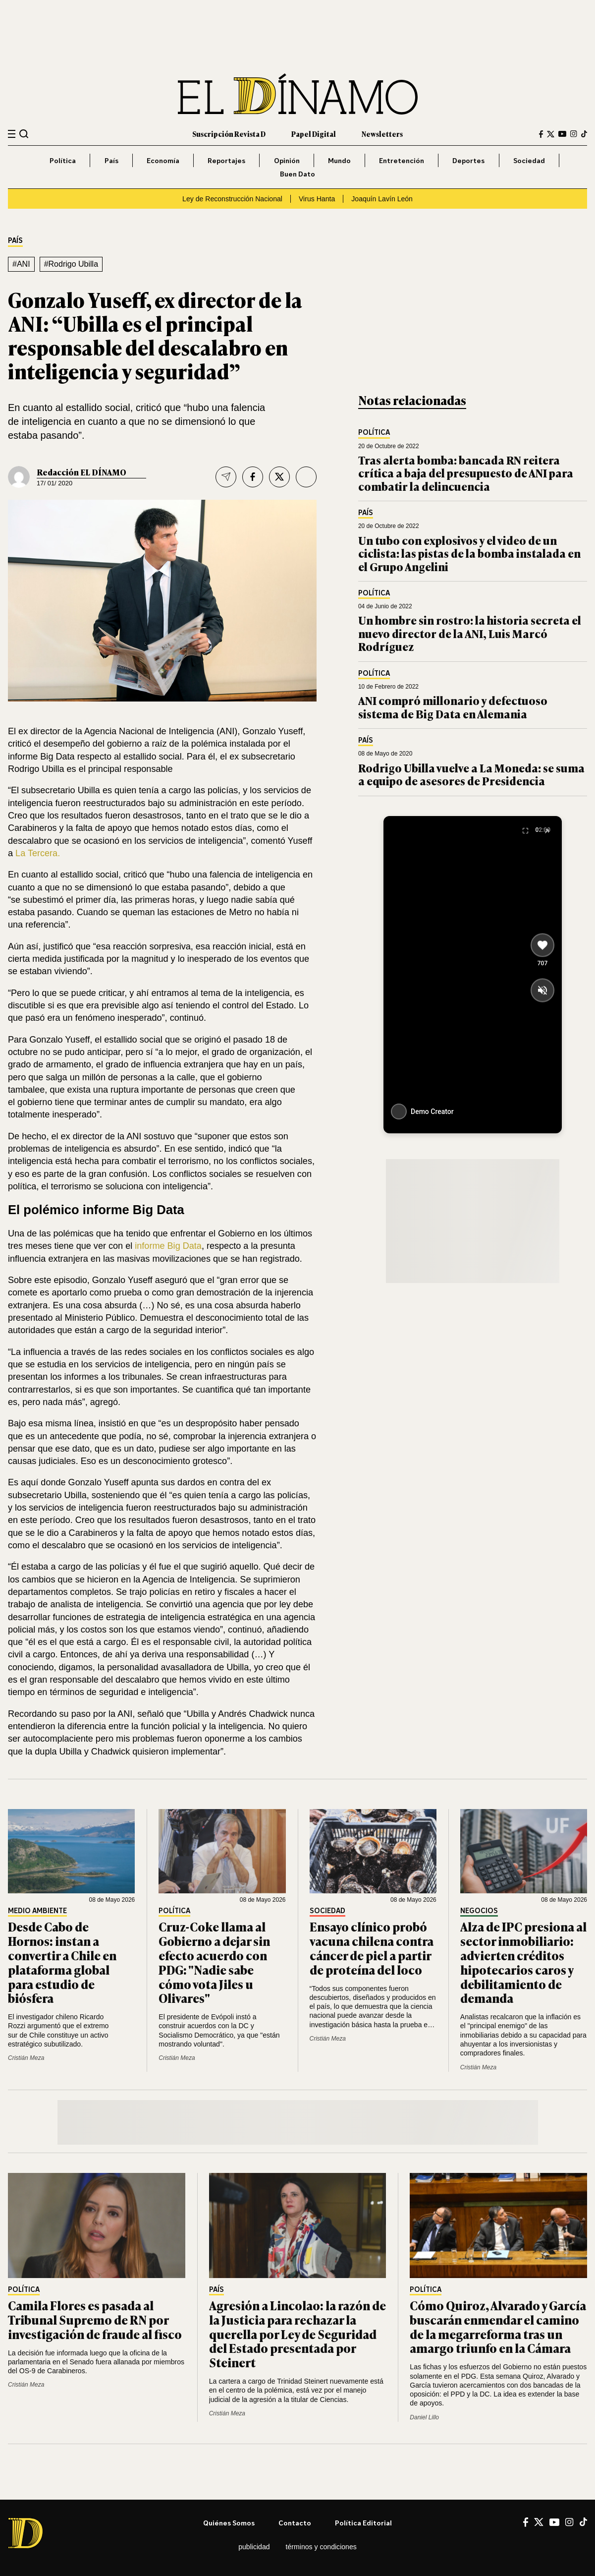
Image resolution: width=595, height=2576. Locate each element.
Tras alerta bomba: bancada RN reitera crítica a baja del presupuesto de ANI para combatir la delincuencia (465, 473)
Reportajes (226, 160)
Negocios (479, 1911)
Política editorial (363, 2522)
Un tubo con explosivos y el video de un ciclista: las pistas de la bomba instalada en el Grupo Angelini (469, 553)
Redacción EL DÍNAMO (81, 472)
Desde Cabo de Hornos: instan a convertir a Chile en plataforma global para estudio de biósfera (62, 1962)
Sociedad (529, 160)
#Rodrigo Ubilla (71, 264)
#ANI (21, 264)
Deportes (468, 160)
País (111, 160)
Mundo (339, 160)
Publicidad (254, 2547)
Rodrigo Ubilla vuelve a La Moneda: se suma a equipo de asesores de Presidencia (471, 774)
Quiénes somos (229, 2522)
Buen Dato (297, 174)
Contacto (294, 2522)
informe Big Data (168, 1246)
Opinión (287, 160)
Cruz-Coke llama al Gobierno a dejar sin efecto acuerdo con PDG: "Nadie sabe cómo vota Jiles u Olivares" (214, 1962)
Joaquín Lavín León (382, 199)
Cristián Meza (26, 2057)
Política (63, 160)
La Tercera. (37, 853)
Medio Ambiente (37, 1911)
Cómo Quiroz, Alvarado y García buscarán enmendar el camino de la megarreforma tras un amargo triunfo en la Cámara (498, 2326)
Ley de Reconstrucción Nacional (232, 199)
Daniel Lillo (424, 2417)
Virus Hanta (317, 199)
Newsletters (382, 133)
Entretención (401, 160)
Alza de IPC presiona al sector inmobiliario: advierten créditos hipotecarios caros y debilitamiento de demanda (523, 1962)
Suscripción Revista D (229, 133)
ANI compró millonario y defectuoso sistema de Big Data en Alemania (452, 706)
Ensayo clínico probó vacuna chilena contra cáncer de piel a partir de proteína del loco (371, 1948)
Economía (163, 160)
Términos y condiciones (321, 2547)
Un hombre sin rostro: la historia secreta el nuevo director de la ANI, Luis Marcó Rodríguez (469, 633)
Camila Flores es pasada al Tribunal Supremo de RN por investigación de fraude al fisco (95, 2319)
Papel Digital (313, 133)
